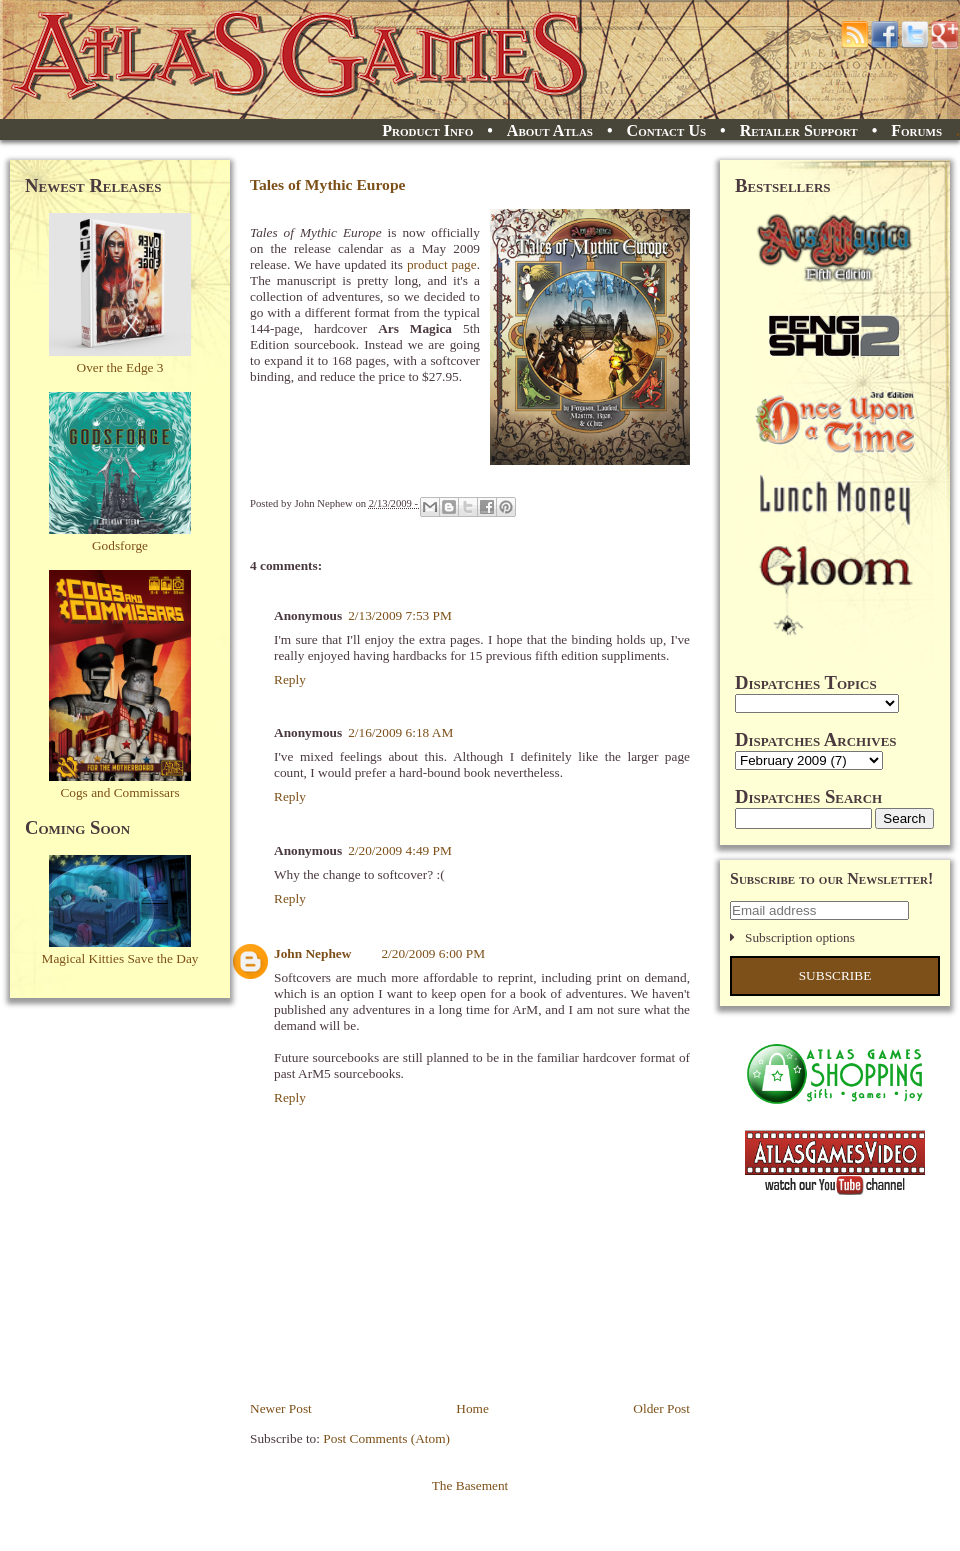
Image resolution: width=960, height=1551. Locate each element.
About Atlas (550, 130)
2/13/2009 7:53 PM (400, 615)
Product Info (427, 130)
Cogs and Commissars (119, 792)
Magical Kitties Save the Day (120, 958)
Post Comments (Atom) (386, 1438)
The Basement (470, 1485)
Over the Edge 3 (120, 367)
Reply (290, 679)
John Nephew (312, 953)
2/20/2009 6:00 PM (433, 953)
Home (472, 1408)
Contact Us (666, 130)
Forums (916, 130)
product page (442, 264)
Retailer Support (799, 130)
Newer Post (281, 1408)
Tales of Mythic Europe (328, 184)
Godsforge (120, 545)
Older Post (661, 1408)
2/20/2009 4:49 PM (400, 850)
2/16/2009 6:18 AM (400, 732)
